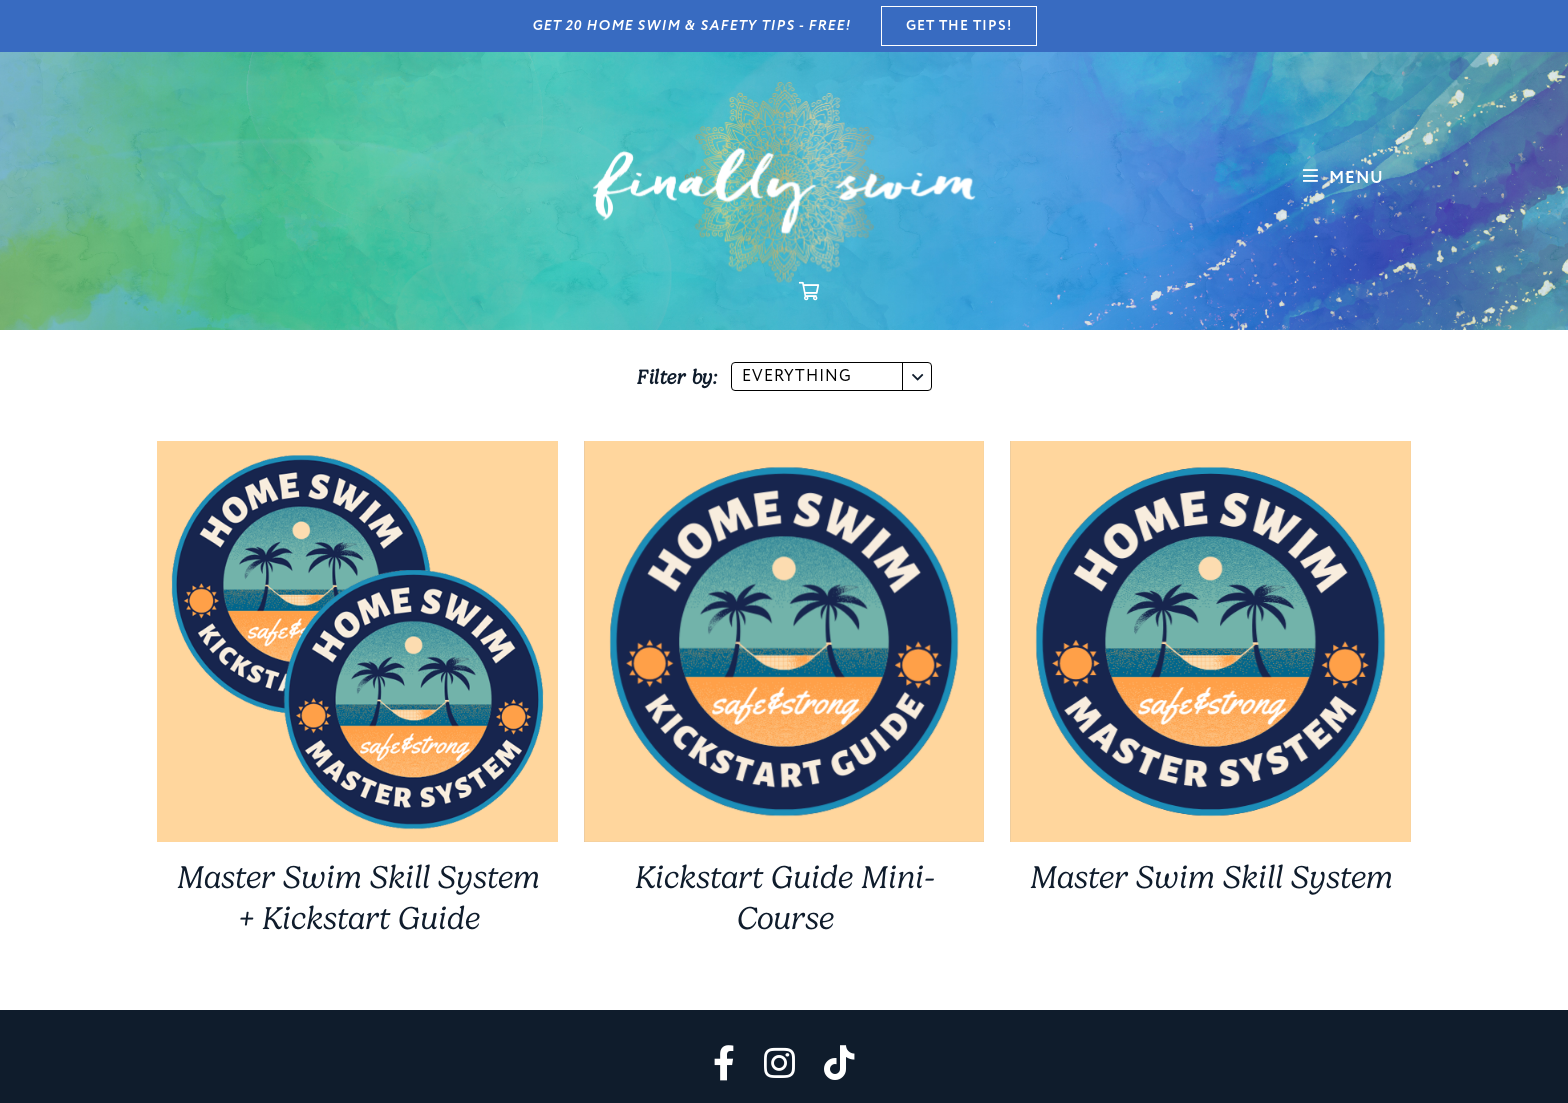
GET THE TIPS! (959, 26)
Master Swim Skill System (1210, 877)
